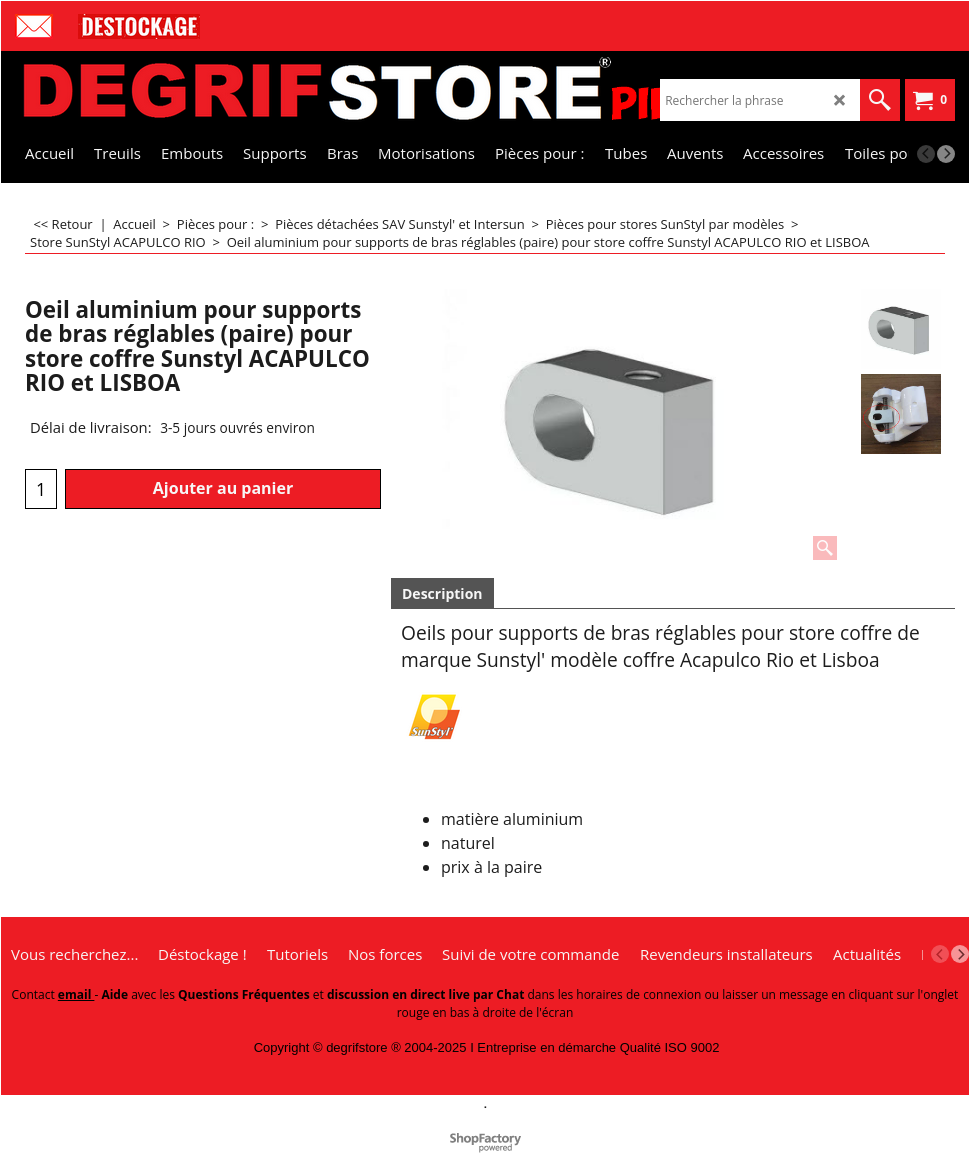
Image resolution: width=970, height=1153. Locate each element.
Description (442, 593)
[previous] (926, 154)
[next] (946, 154)
